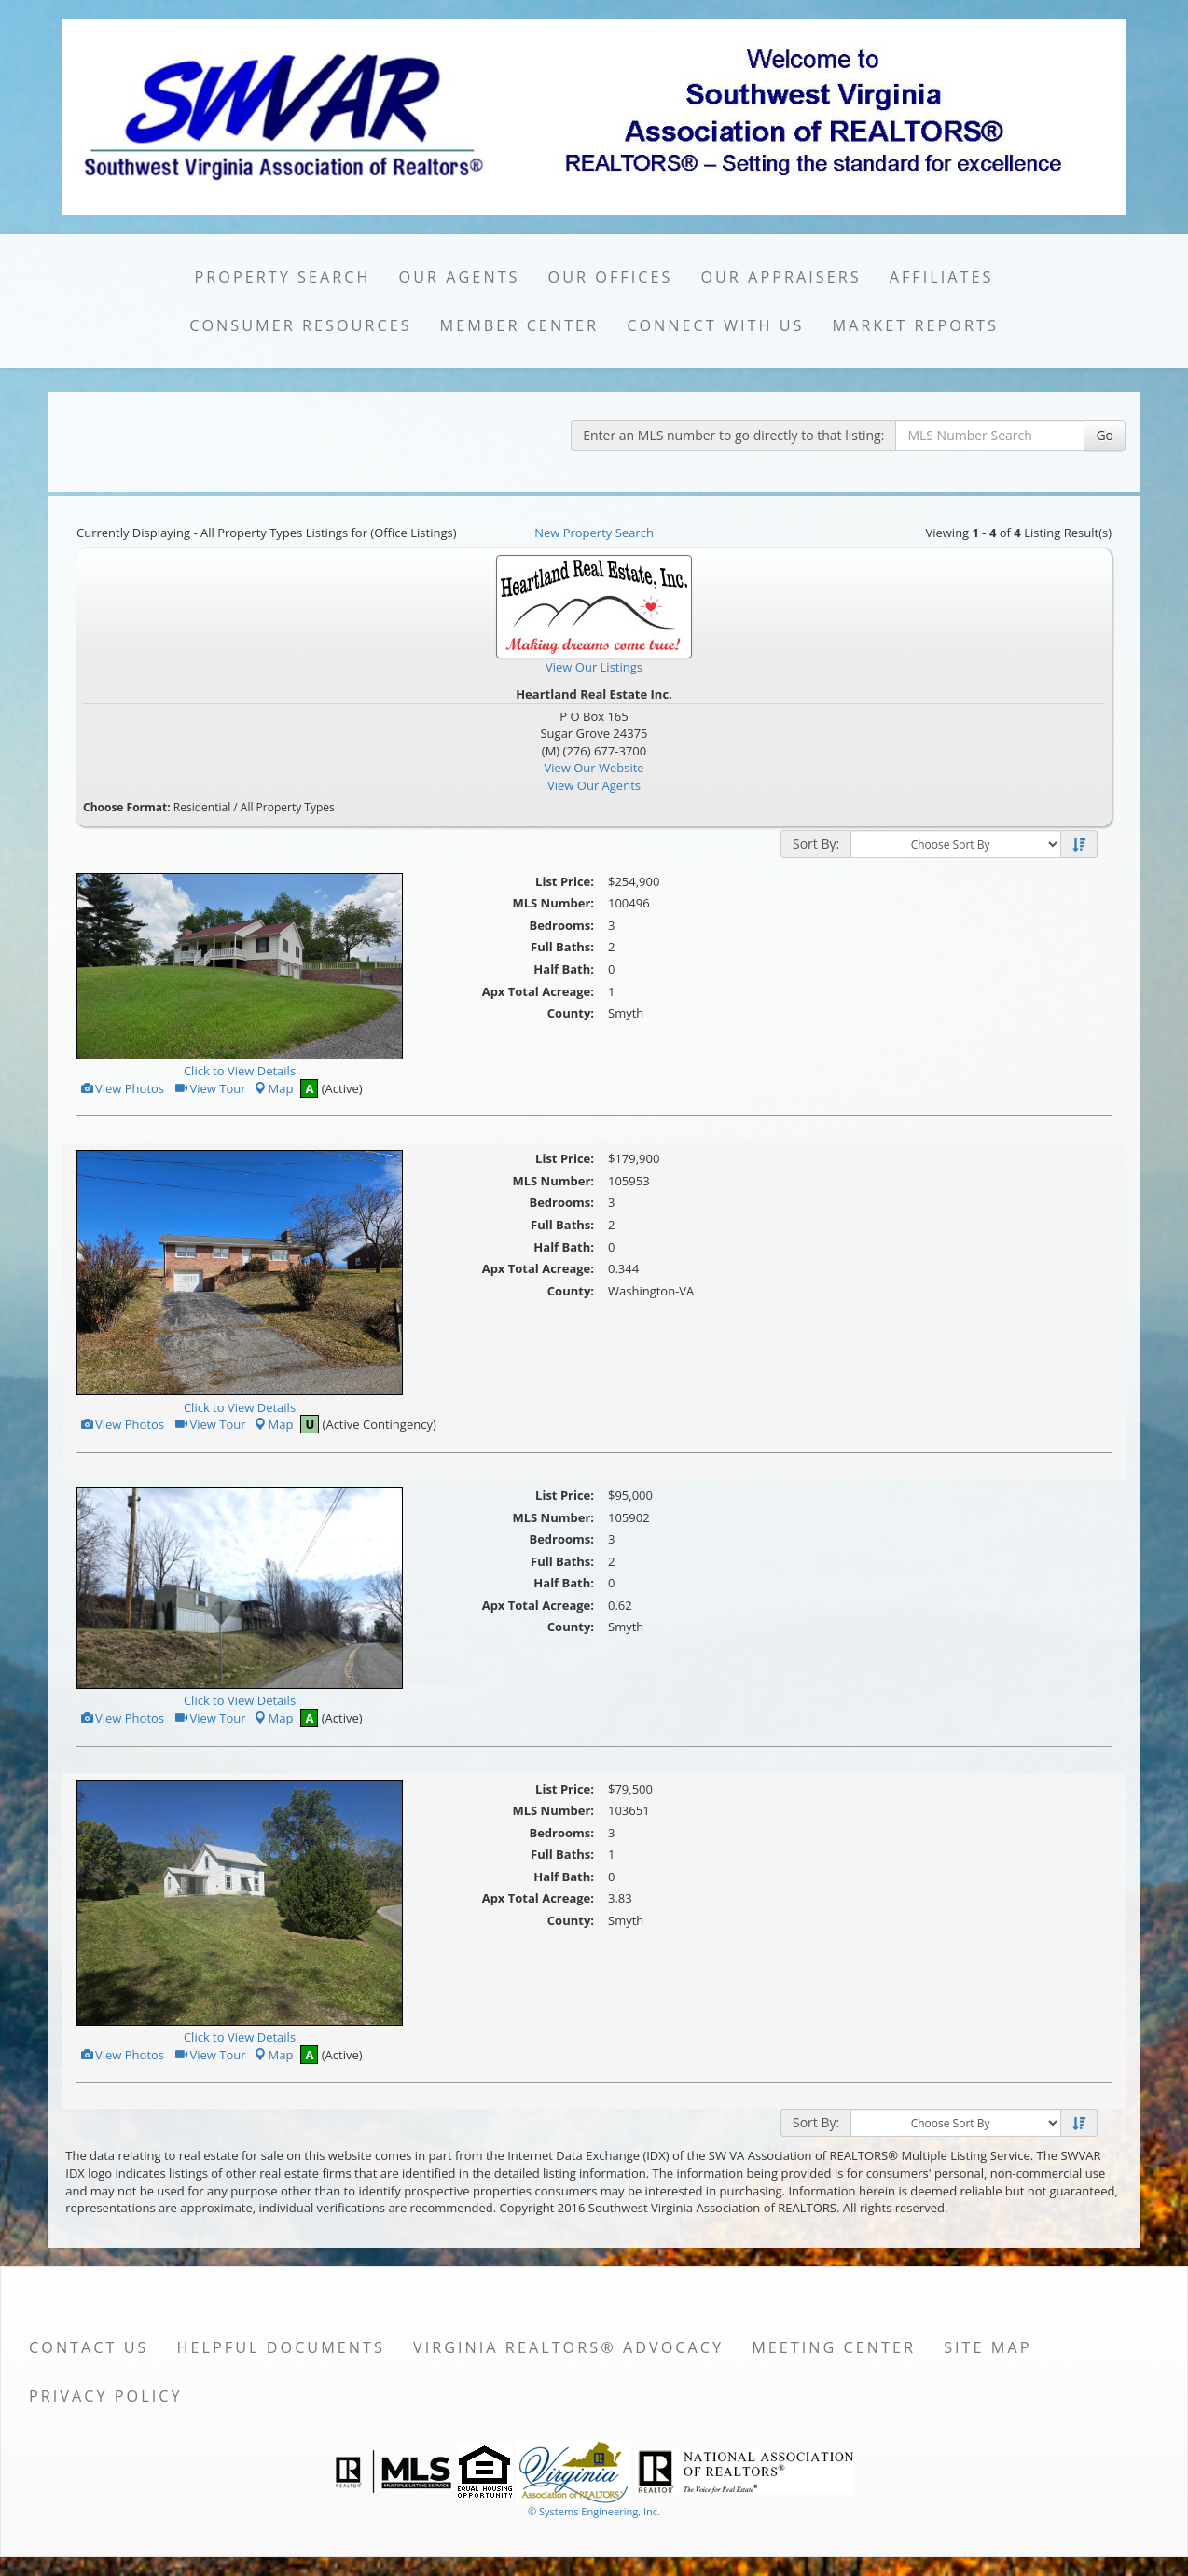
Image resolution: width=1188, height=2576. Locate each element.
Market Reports (915, 325)
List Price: (564, 881)
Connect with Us (715, 325)
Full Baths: (562, 946)
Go (1104, 435)
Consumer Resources (300, 325)
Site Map (987, 2347)
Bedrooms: (561, 925)
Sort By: (816, 843)
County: (570, 1012)
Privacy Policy (106, 2396)
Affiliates (942, 277)
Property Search (283, 277)
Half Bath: (563, 969)
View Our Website (593, 767)
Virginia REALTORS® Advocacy (568, 2347)
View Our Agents (594, 785)
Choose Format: (127, 807)
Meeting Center (834, 2347)
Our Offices (610, 277)
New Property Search (594, 532)
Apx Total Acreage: (538, 991)
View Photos (121, 1088)
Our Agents (459, 277)
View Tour (209, 1088)
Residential (201, 807)
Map (273, 1088)
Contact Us (89, 2347)
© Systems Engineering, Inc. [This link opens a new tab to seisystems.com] (594, 2511)
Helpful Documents (281, 2347)
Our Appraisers (780, 277)
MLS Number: (553, 902)
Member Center (520, 325)
